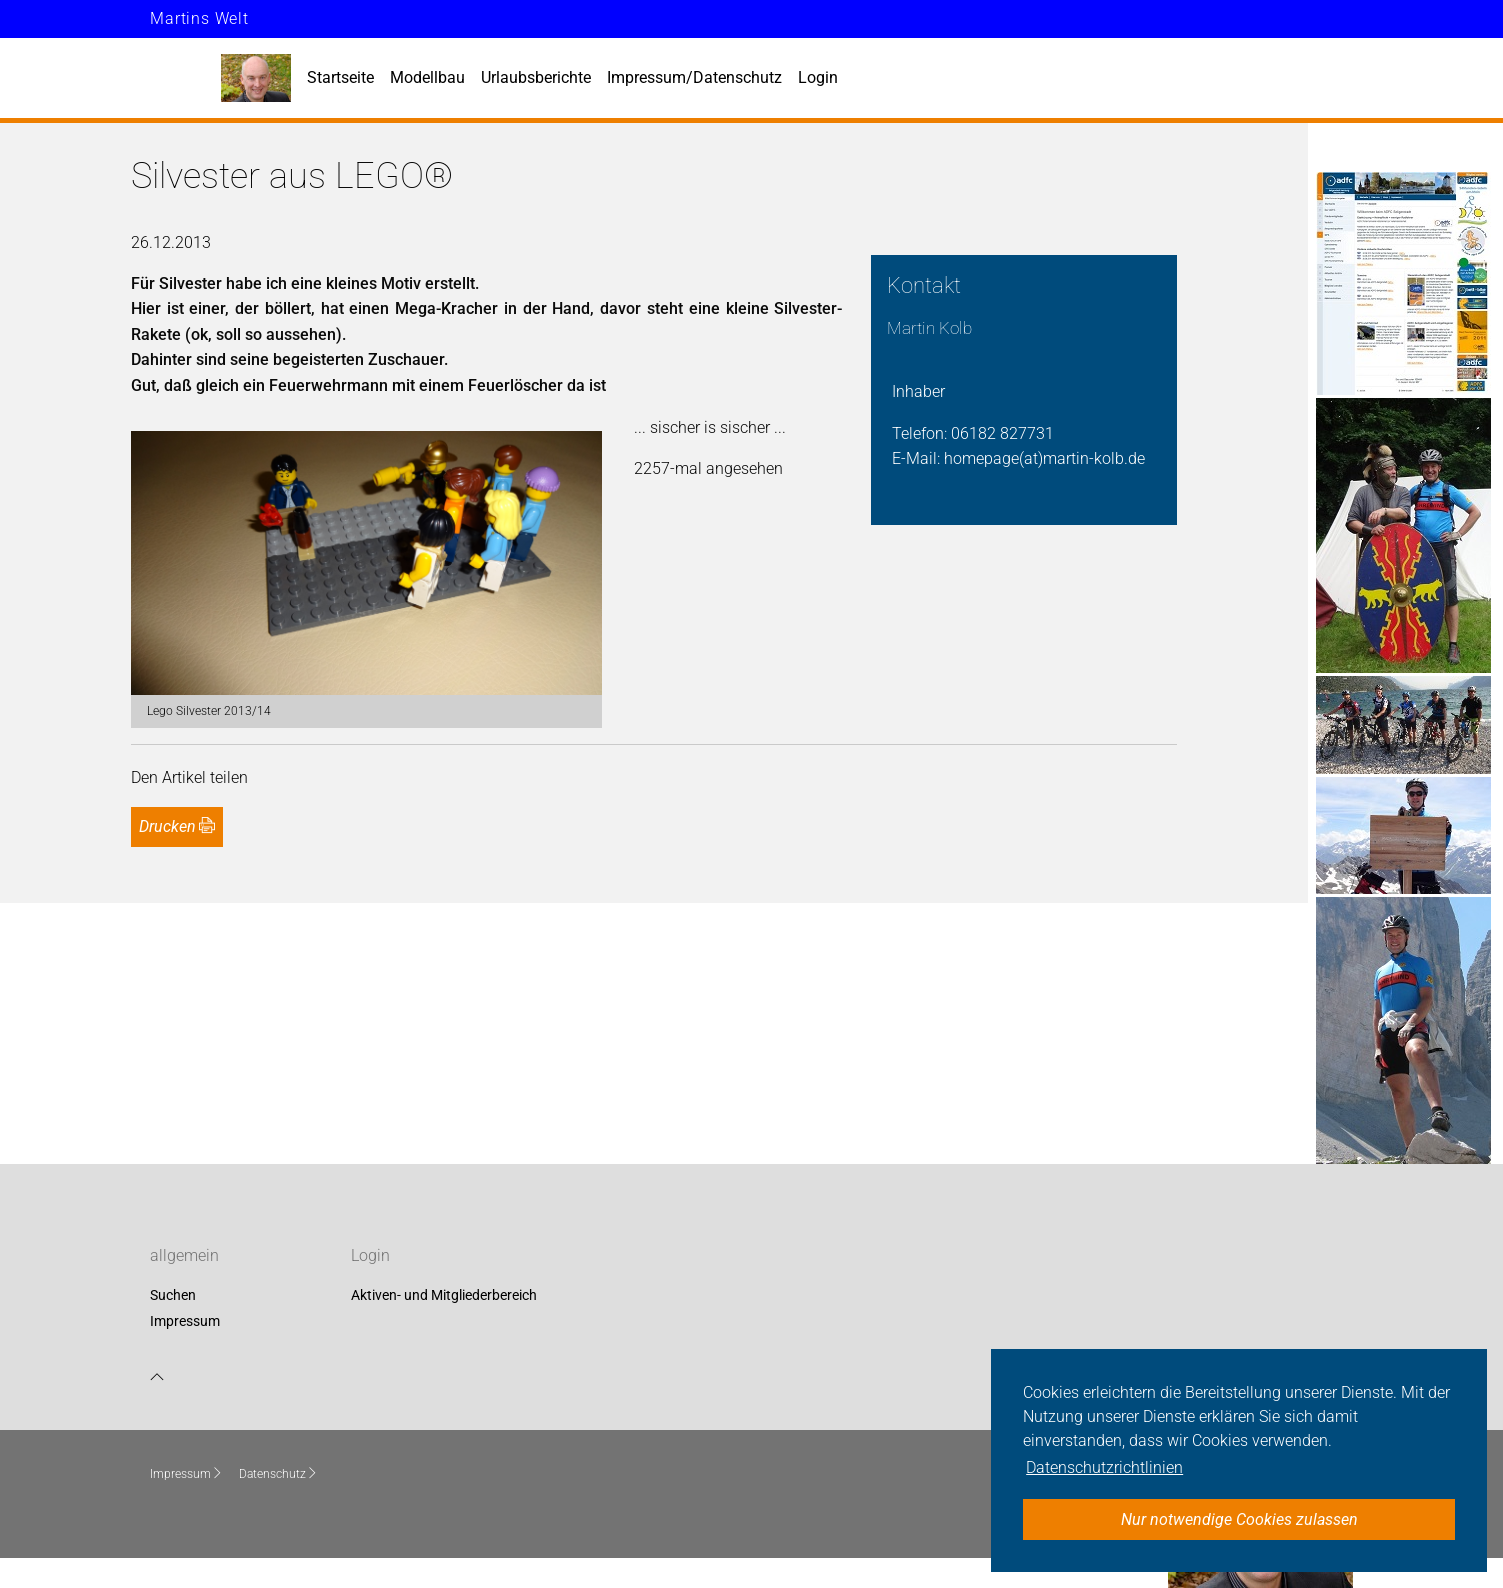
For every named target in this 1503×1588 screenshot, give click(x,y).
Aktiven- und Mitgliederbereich (444, 1296)
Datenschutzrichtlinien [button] (1104, 1467)
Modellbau (427, 77)
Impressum (185, 1321)
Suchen (173, 1296)
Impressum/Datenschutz (694, 77)
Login (818, 77)
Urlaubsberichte (536, 77)
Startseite (340, 77)
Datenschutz (278, 1474)
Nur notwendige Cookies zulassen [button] (1239, 1519)
